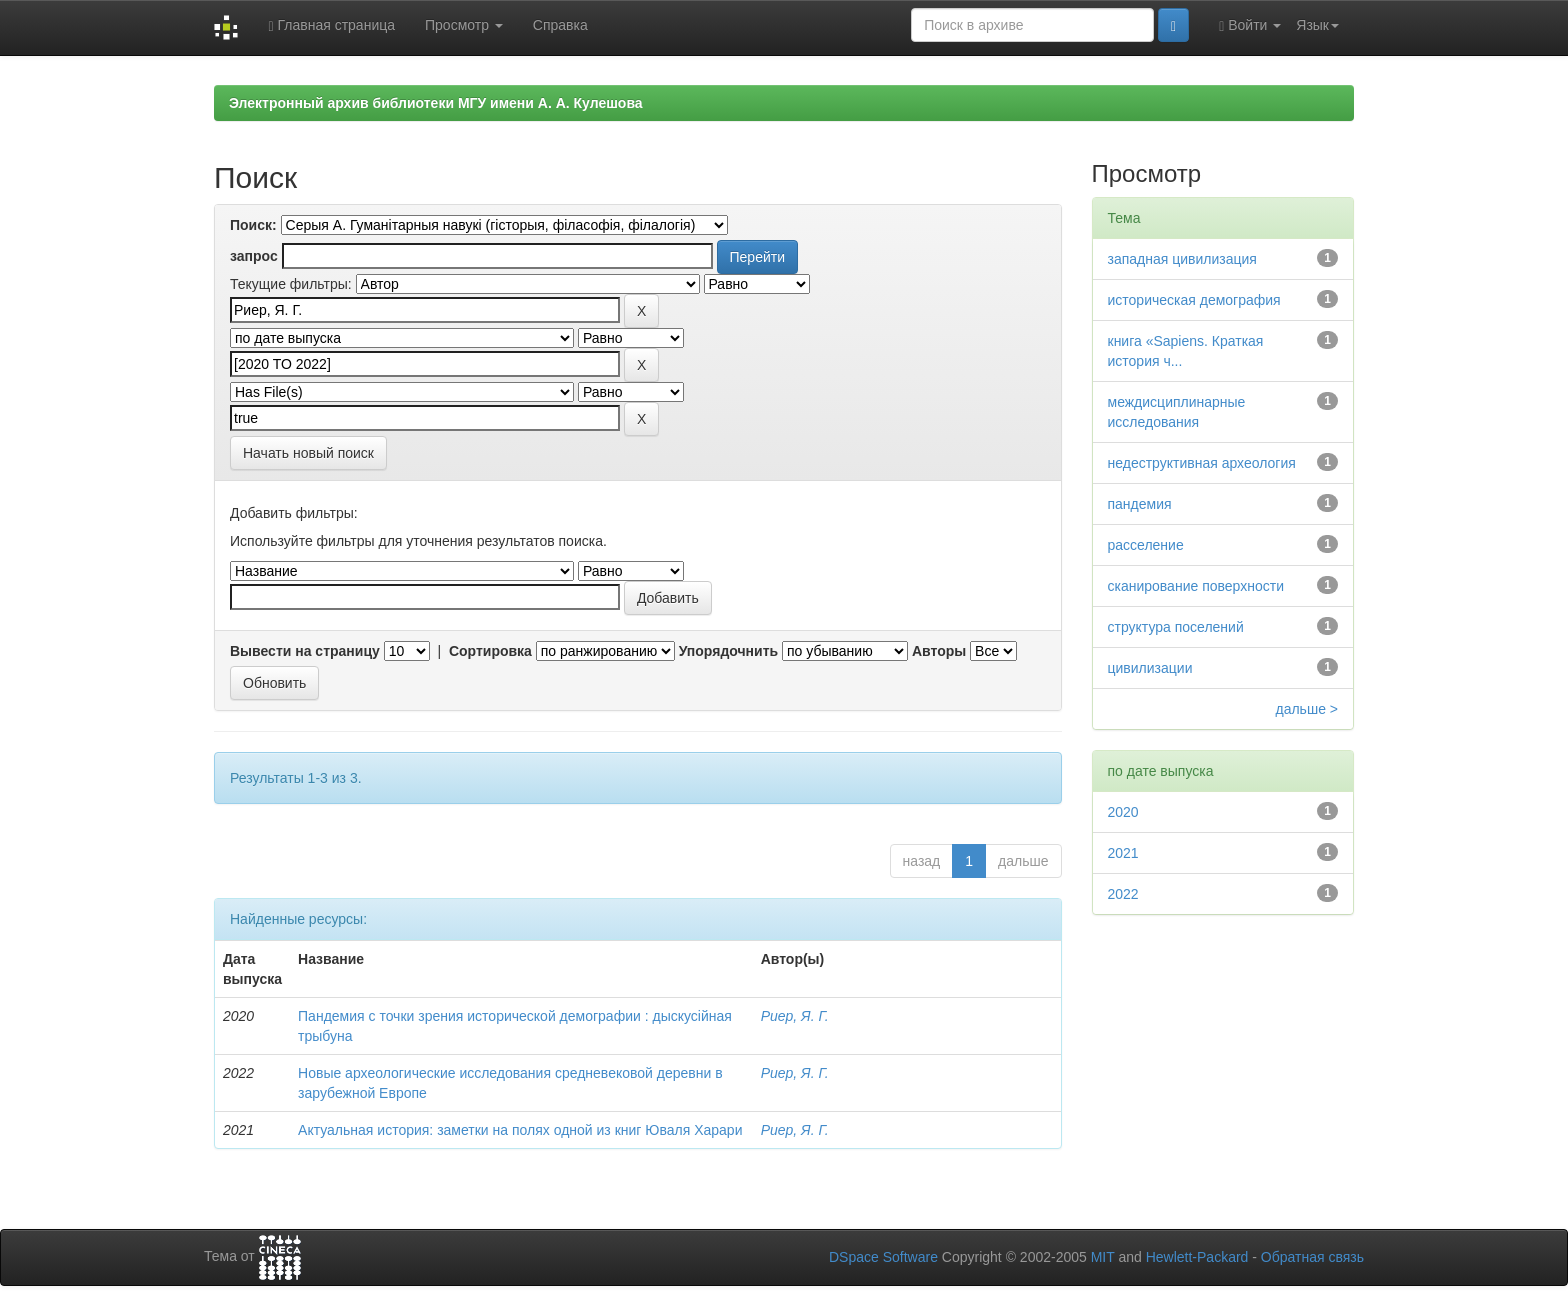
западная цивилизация (1182, 259)
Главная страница (331, 25)
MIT (1103, 1257)
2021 (1123, 853)
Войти (1250, 25)
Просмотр (464, 25)
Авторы (939, 651)
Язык (1317, 25)
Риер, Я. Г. (795, 1016)
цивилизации (1150, 668)
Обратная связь (1312, 1257)
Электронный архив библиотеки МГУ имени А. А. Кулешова (436, 103)
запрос (254, 256)
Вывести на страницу (305, 651)
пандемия (1140, 504)
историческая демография (1194, 300)
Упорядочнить (728, 651)
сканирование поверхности (1196, 586)
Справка (560, 25)
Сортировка (490, 651)
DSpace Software (883, 1257)
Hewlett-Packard (1197, 1257)
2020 (1123, 812)
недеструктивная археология (1202, 463)
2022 (1123, 894)
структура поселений (1176, 627)
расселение (1146, 545)
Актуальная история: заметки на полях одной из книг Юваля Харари (520, 1130)
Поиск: (253, 225)
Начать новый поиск (308, 453)
